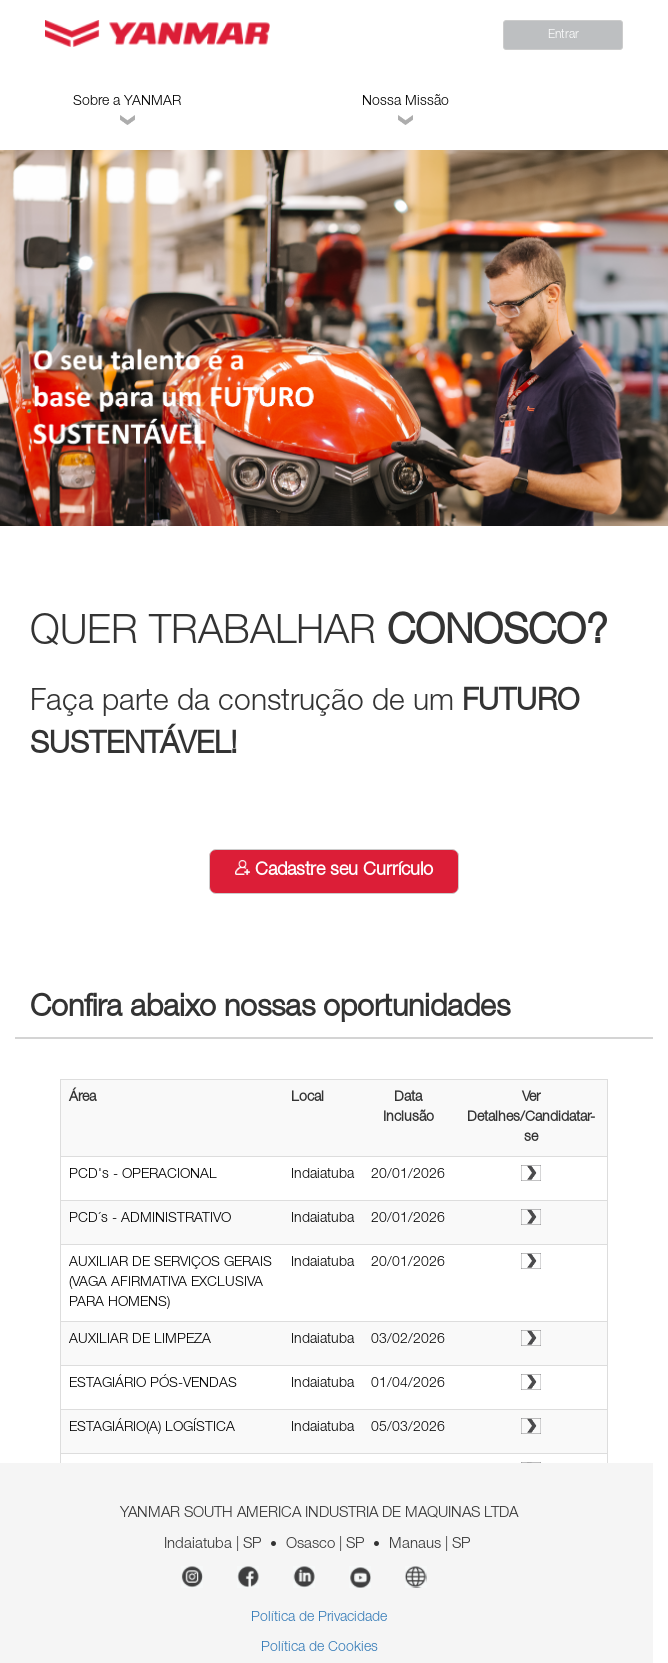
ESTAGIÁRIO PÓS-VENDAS (153, 1384)
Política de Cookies (319, 1648)
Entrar (563, 35)
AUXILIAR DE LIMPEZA (140, 1340)
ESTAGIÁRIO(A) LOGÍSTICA (152, 1428)
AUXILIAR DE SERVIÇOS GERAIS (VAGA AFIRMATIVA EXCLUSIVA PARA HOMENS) (170, 1283)
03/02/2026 (408, 1340)
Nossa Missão (405, 112)
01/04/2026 (408, 1384)
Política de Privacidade (319, 1618)
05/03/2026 (408, 1428)
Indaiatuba (322, 1175)
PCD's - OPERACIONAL (143, 1175)
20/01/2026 (408, 1175)
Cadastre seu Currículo (334, 870)
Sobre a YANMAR (127, 112)
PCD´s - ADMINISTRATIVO (150, 1219)
